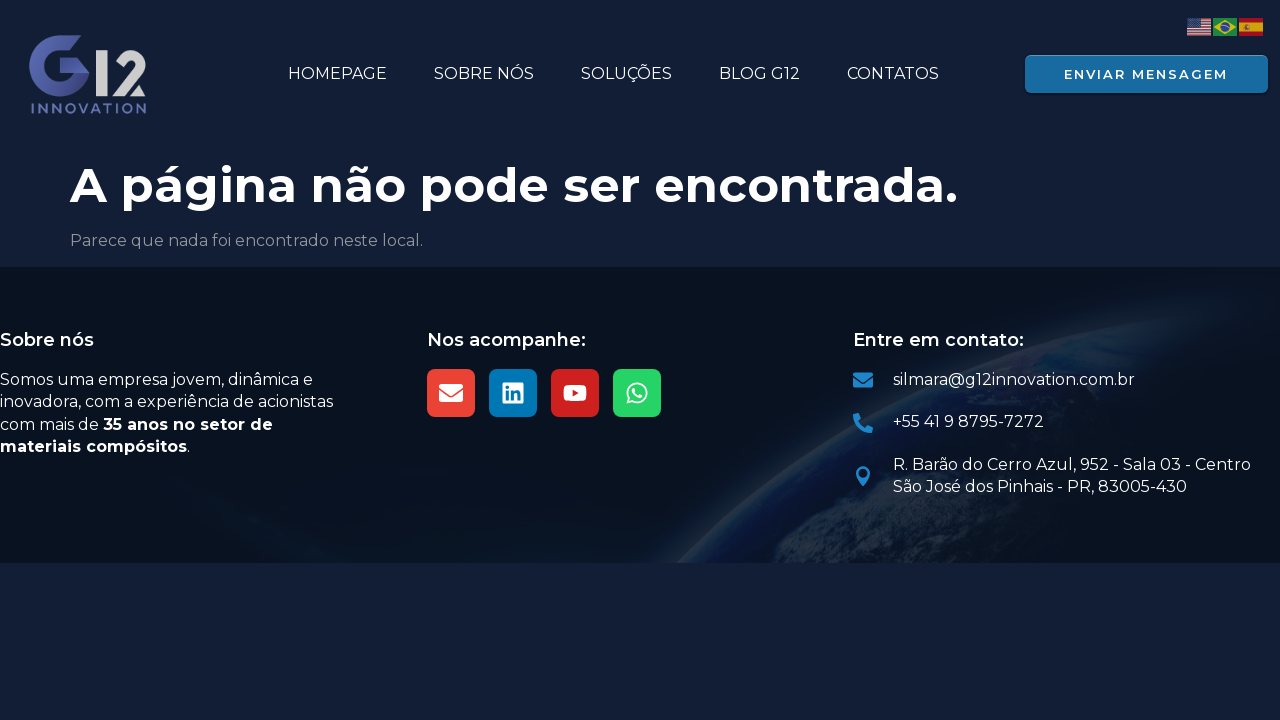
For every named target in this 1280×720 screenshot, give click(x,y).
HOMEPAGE (337, 73)
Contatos (893, 73)
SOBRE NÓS (484, 73)
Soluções (626, 73)
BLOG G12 (759, 73)
